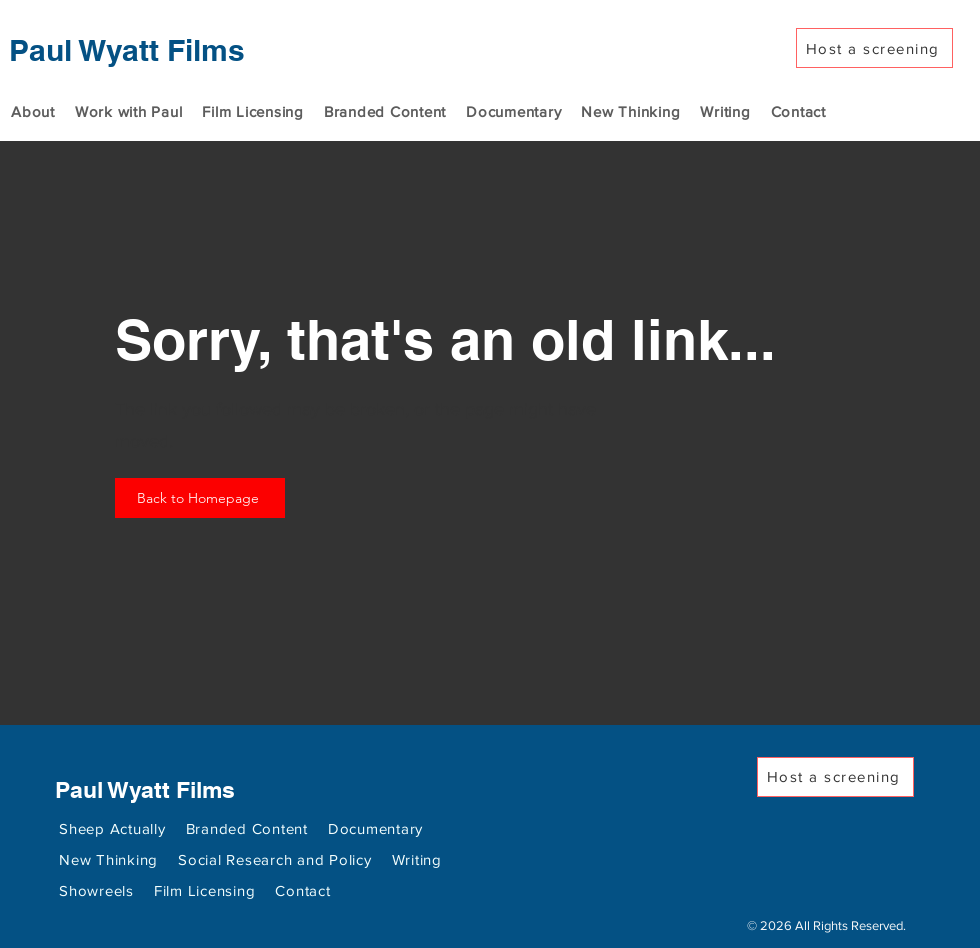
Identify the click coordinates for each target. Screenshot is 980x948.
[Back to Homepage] (200, 498)
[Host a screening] (874, 48)
